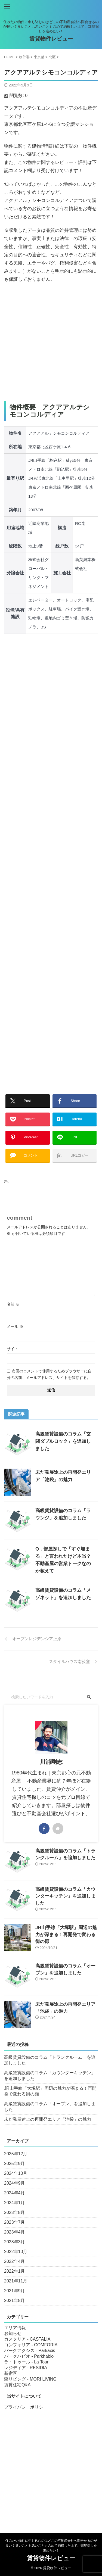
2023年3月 (14, 2241)
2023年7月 (14, 2222)
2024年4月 (14, 2193)
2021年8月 (14, 2300)
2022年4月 (14, 2261)
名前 (13, 1304)
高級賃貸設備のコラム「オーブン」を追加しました (49, 2106)
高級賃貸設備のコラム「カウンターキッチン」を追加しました (65, 1896)
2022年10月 (15, 2251)
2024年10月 (15, 2173)
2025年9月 (14, 2163)
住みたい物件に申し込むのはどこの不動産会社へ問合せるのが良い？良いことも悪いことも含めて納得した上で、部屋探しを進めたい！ (51, 2545)
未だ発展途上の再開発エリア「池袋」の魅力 (47, 2119)
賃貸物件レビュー (51, 39)
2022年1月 (14, 2271)
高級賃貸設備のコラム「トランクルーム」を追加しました (49, 2060)
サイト (12, 1349)
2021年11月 (15, 2281)
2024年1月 (14, 2202)
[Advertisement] (51, 342)
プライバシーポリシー (26, 2407)
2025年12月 (15, 2153)
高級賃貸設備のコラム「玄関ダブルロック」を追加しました (63, 1441)
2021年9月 (14, 2290)
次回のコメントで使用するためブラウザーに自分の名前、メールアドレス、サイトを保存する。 (49, 1374)
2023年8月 (14, 2212)
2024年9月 (14, 2183)
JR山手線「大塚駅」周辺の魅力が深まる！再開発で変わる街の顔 (66, 1934)
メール (15, 1326)
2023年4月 (14, 2232)
